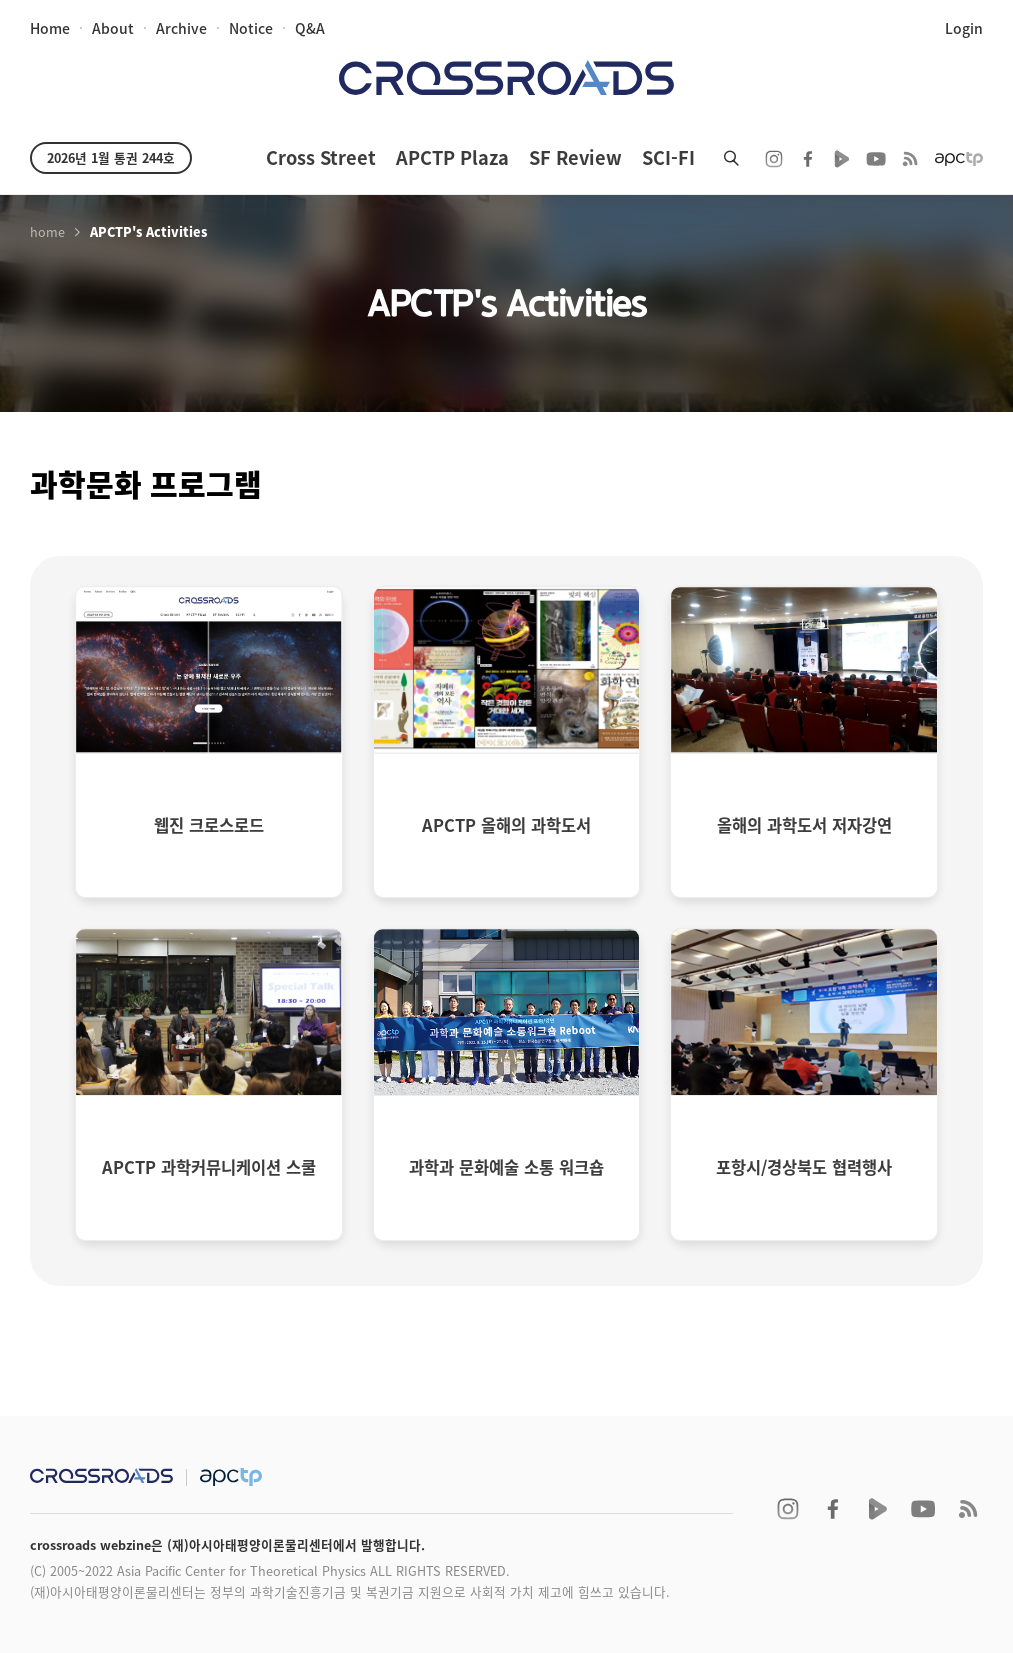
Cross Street (321, 157)
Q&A (310, 28)
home (50, 28)
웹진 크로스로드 (209, 825)
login (964, 28)
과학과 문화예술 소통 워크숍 (506, 1167)
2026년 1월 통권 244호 (111, 157)
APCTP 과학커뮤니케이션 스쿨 (209, 1167)
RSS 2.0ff (910, 159)
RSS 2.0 (968, 1509)
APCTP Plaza (452, 157)
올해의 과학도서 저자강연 (804, 825)
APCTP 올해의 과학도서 (506, 825)
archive (181, 28)
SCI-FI (668, 157)
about (113, 28)
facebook (808, 159)
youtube (876, 159)
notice (251, 28)
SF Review (575, 157)
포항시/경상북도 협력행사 (804, 1167)
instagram (774, 159)
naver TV (842, 159)
